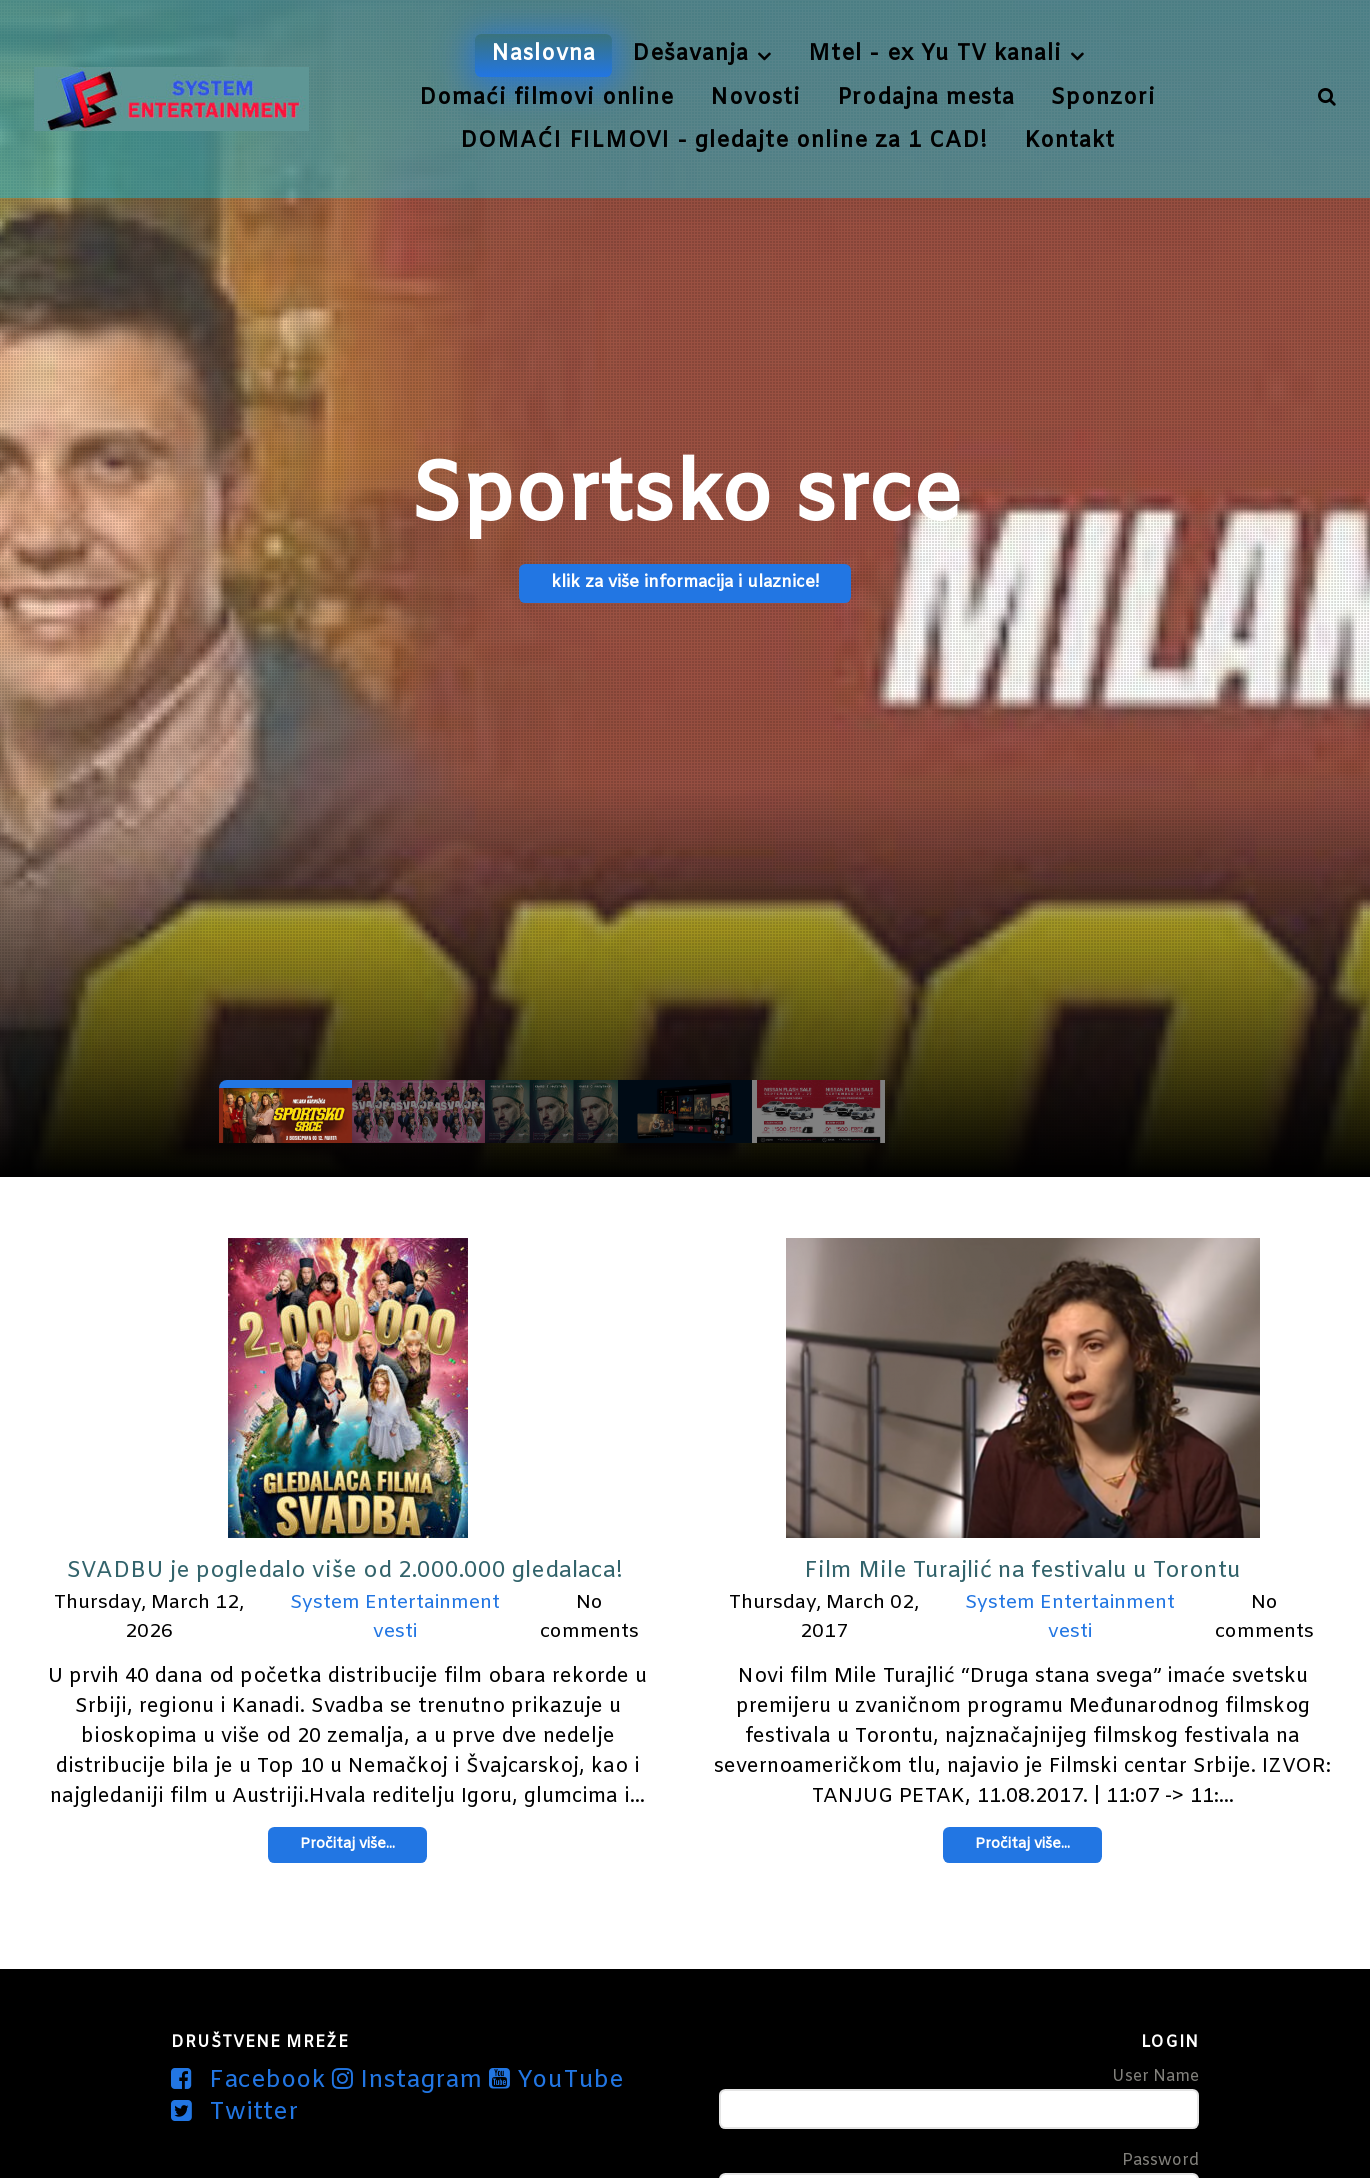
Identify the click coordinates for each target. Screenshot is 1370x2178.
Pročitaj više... (347, 1844)
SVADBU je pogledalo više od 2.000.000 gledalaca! (348, 1571)
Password (1160, 2160)
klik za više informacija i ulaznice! (685, 584)
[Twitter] (234, 2113)
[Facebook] (251, 2081)
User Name (1155, 2076)
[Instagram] (410, 2081)
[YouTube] (556, 2081)
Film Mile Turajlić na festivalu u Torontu (1022, 1571)
